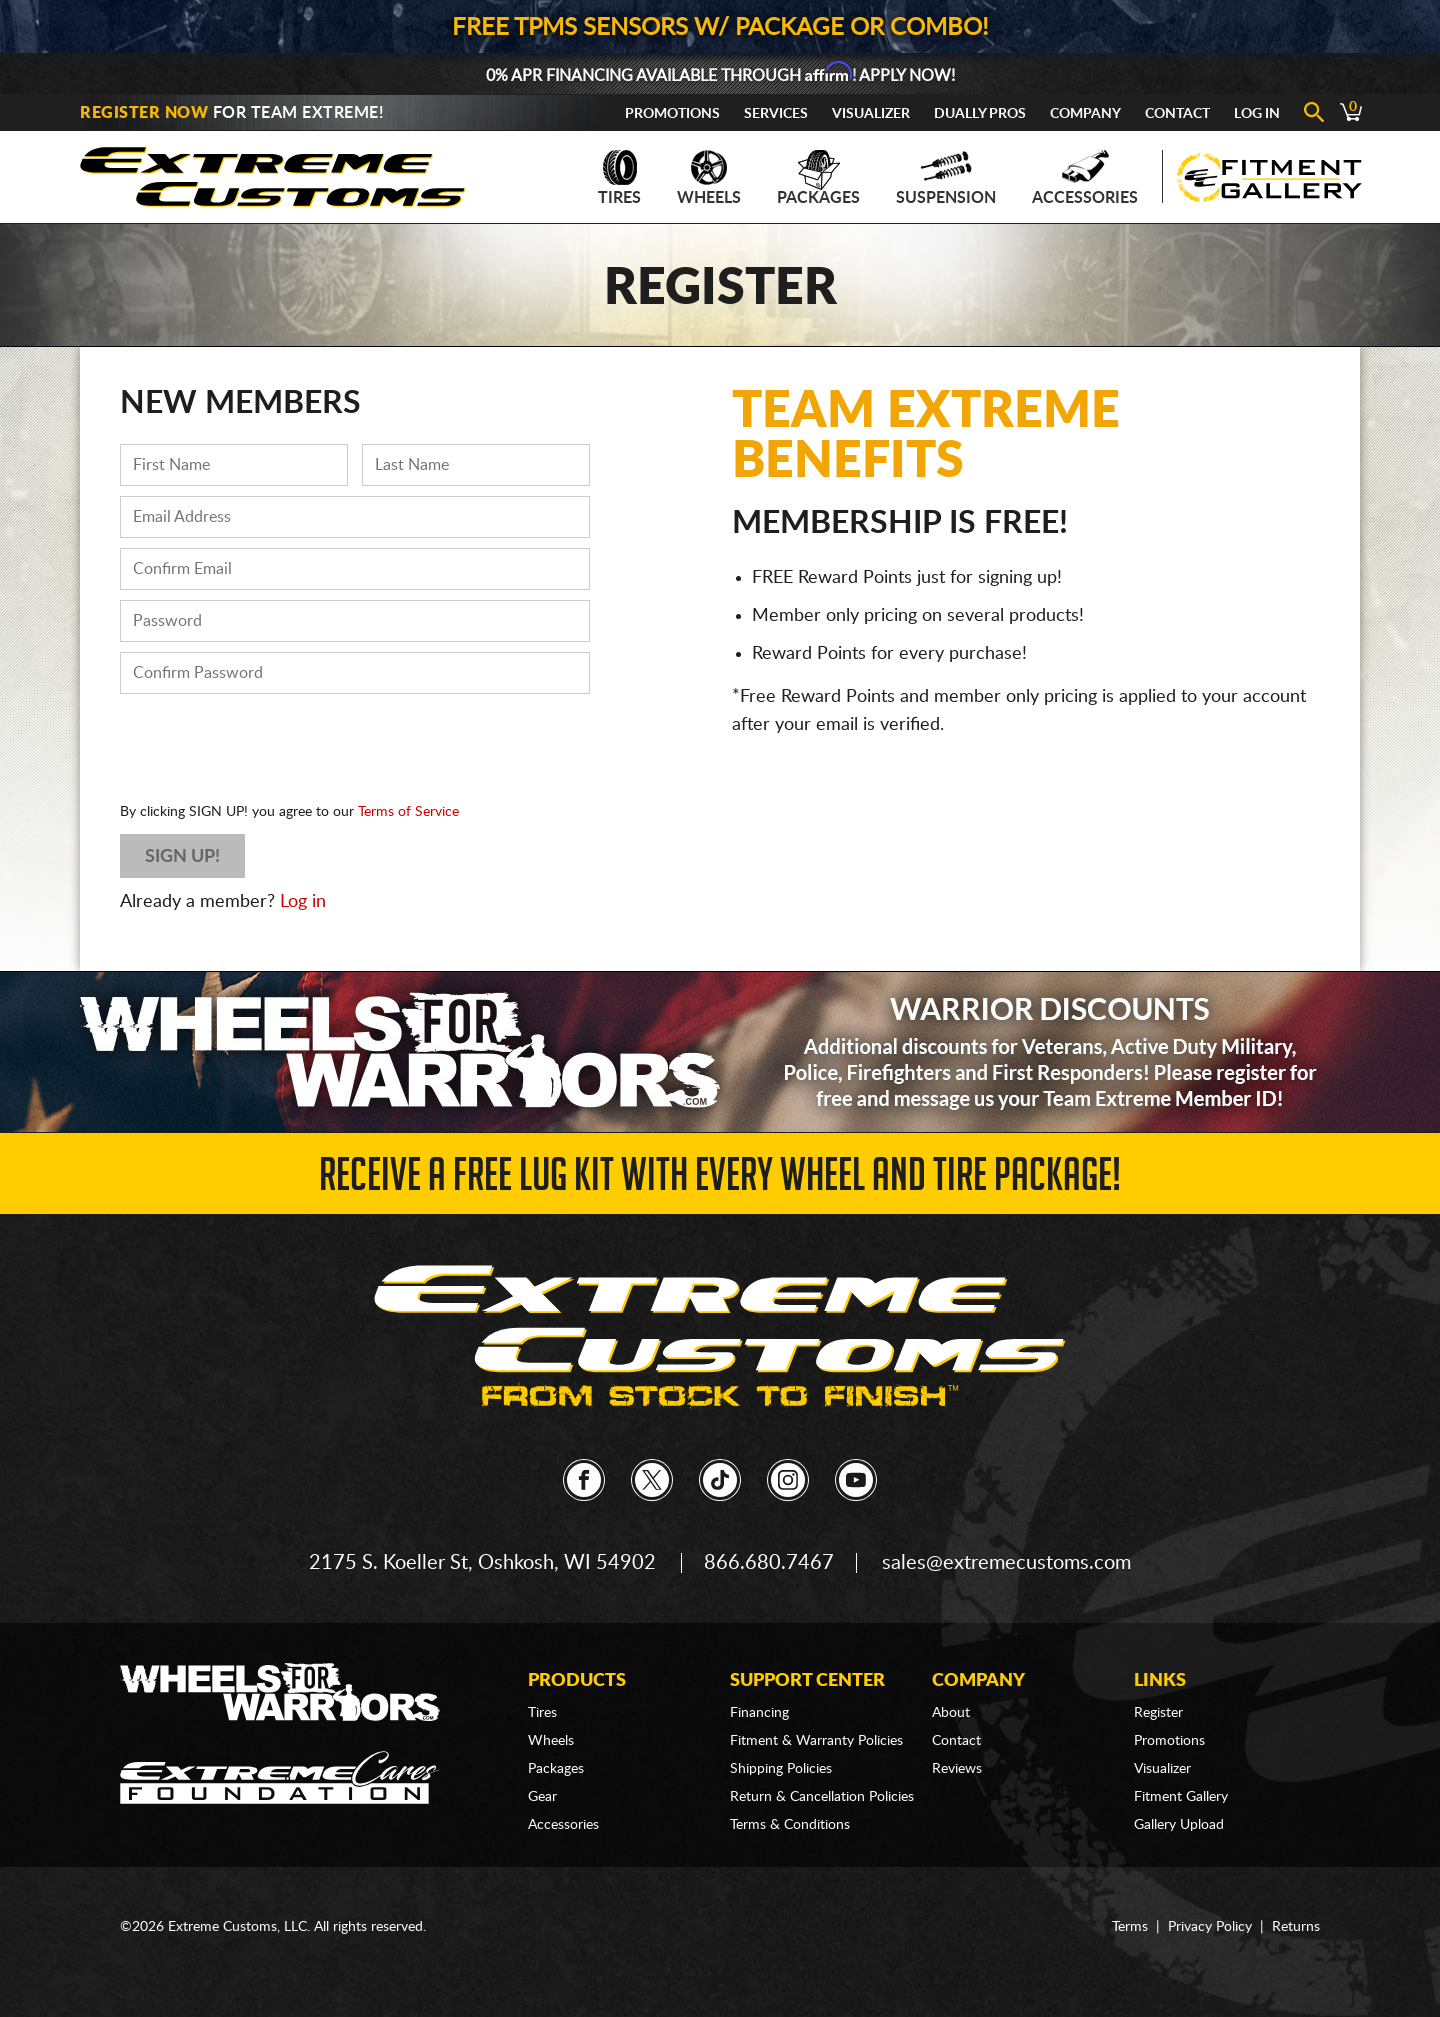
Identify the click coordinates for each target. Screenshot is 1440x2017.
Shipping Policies (781, 1769)
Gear (542, 1797)
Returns (1296, 1927)
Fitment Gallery (1181, 1797)
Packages (818, 178)
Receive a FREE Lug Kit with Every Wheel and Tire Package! (720, 1180)
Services (776, 114)
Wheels (709, 178)
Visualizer (871, 114)
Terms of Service (408, 812)
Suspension (946, 178)
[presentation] (272, 743)
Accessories (1085, 178)
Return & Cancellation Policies (822, 1797)
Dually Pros (980, 114)
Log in (303, 902)
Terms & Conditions (790, 1825)
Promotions (672, 114)
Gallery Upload (1179, 1825)
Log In (1257, 114)
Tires (619, 178)
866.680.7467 (769, 1563)
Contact (1177, 114)
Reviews (957, 1769)
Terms (1130, 1927)
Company (1085, 114)
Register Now (144, 113)
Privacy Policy (1210, 1927)
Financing (759, 1713)
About (951, 1713)
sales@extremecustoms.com (1006, 1563)
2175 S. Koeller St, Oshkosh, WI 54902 (482, 1563)
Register (1158, 1713)
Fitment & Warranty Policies (816, 1741)
